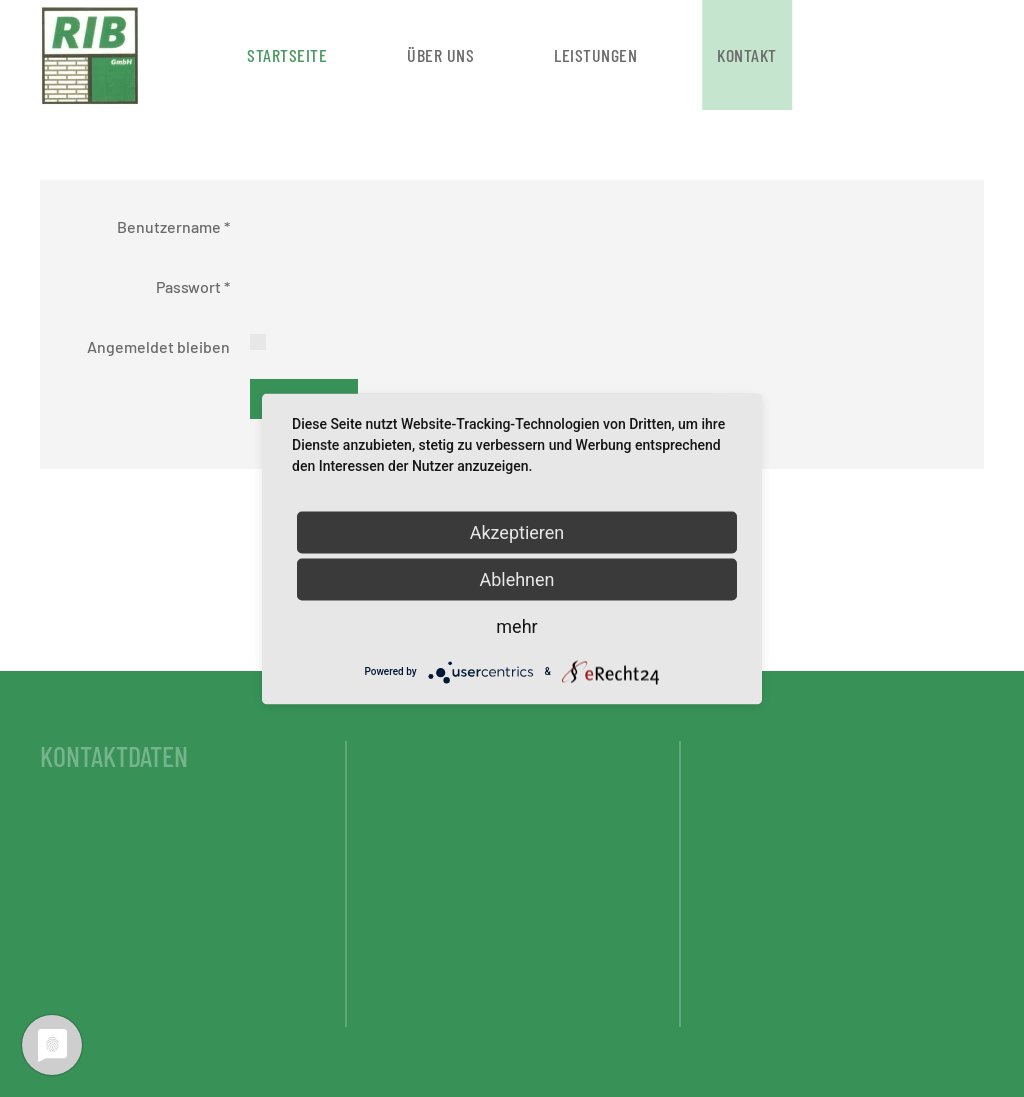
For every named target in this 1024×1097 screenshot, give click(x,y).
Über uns (440, 55)
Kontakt (747, 55)
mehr (516, 625)
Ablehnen (516, 578)
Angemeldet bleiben (158, 346)
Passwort (193, 286)
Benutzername (173, 226)
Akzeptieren (517, 531)
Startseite (287, 55)
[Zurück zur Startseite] (93, 55)
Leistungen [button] (595, 55)
